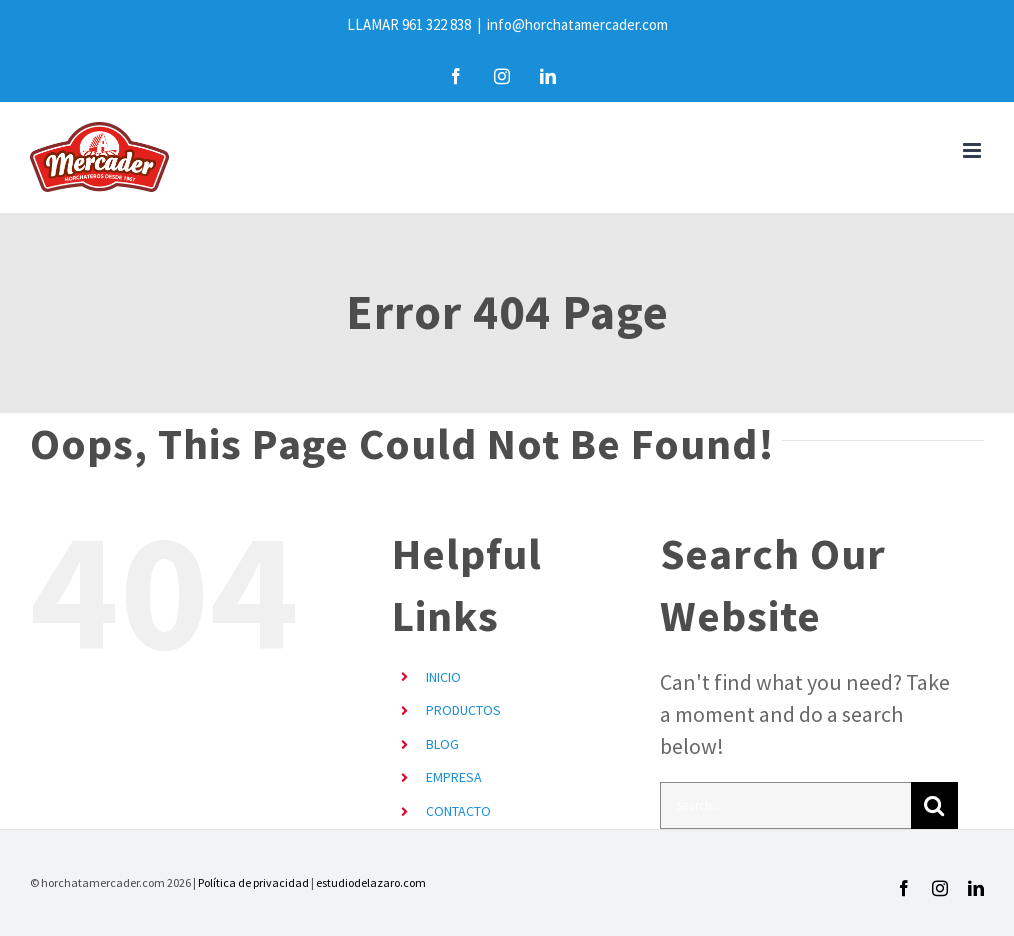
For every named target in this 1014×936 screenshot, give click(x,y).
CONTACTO (458, 811)
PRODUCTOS (463, 710)
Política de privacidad (253, 882)
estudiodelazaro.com (371, 882)
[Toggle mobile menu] (973, 150)
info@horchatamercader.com (577, 24)
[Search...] (785, 805)
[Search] (934, 805)
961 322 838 (436, 24)
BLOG (442, 744)
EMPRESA (454, 777)
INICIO (443, 677)
